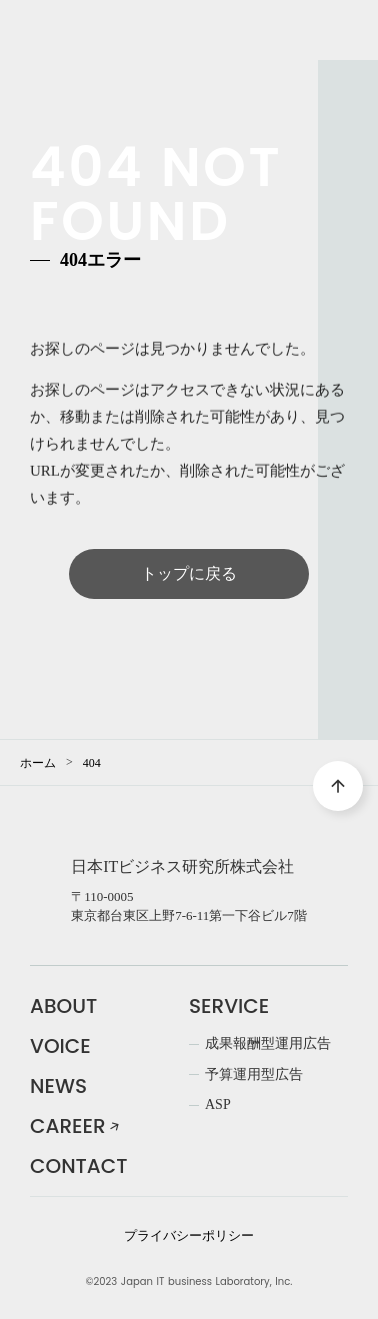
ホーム (38, 763)
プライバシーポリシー (189, 1235)
